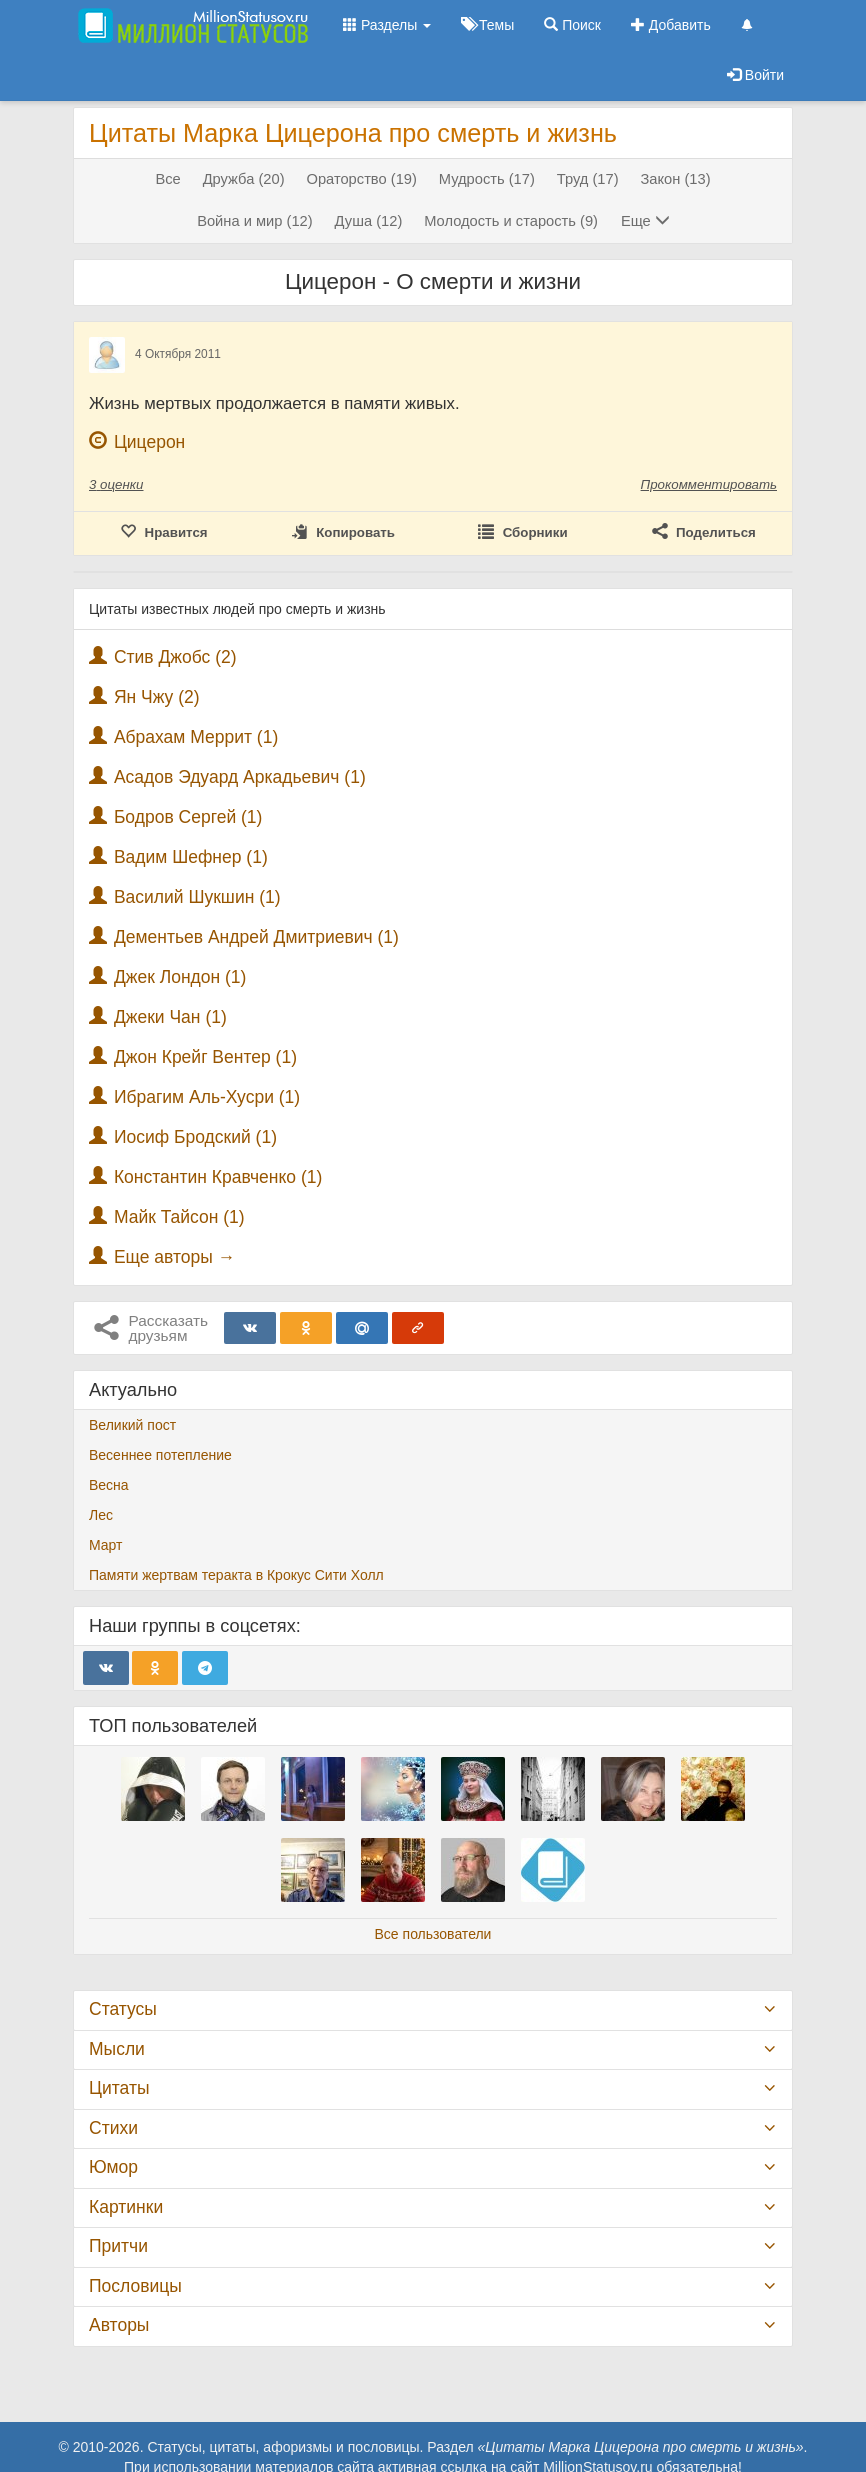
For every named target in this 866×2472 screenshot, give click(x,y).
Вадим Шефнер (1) (191, 857)
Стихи (113, 2128)
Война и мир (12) (255, 221)
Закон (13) (675, 179)
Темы (487, 25)
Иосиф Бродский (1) (195, 1137)
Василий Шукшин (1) (197, 897)
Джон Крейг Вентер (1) (205, 1057)
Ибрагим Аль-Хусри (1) (207, 1097)
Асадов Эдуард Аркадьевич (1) (240, 777)
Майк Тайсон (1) (179, 1217)
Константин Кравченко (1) (218, 1177)
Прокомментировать (709, 484)
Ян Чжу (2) (157, 697)
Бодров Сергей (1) (188, 817)
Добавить (671, 25)
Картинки (126, 2207)
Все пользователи (433, 1934)
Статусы (123, 2009)
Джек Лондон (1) (180, 977)
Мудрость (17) (487, 179)
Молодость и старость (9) (511, 221)
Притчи (118, 2246)
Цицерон (149, 442)
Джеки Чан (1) (170, 1017)
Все (167, 179)
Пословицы (135, 2286)
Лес (101, 1515)
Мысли (117, 2049)
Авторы (119, 2325)
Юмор (113, 2167)
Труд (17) (588, 179)
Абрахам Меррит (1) (196, 737)
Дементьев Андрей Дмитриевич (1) (256, 937)
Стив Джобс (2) (175, 657)
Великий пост (132, 1425)
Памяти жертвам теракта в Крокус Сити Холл (236, 1575)
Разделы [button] (387, 25)
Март (106, 1545)
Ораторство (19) (361, 179)
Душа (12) (369, 221)
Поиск (572, 25)
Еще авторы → (174, 1257)
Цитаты (119, 2088)
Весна (109, 1485)
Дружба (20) (244, 179)
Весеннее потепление (160, 1455)
